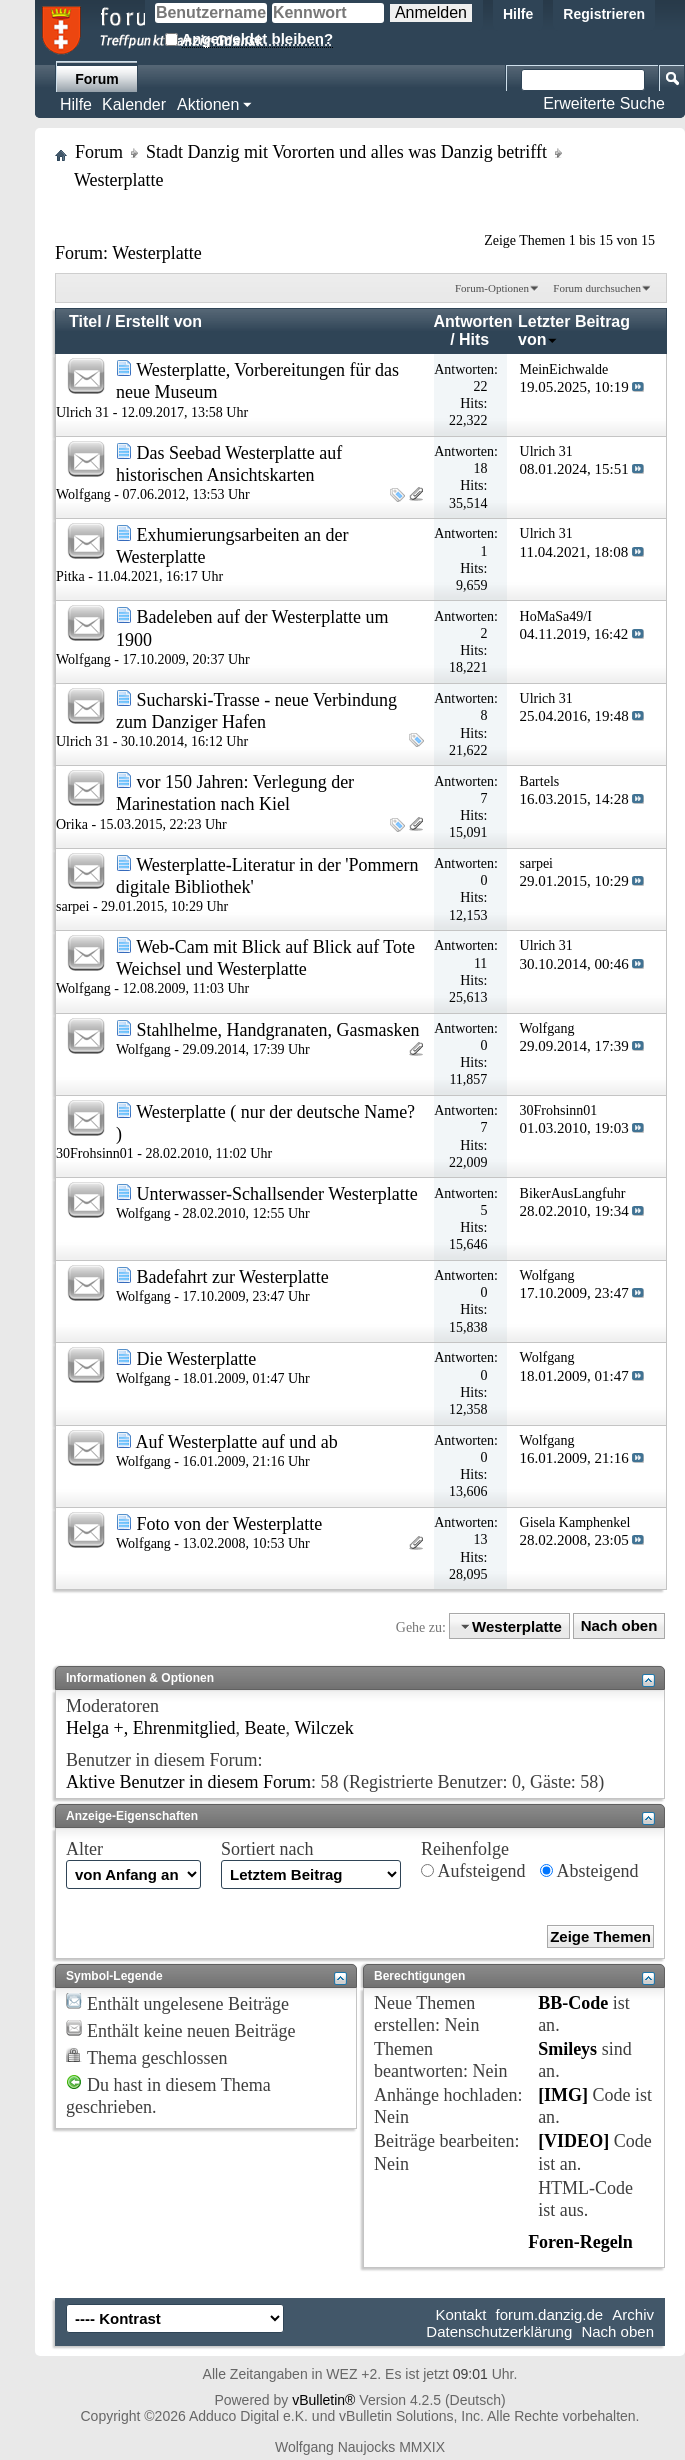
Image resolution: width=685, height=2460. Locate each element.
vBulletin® (323, 2400)
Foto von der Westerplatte (230, 1524)
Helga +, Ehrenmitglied (151, 1728)
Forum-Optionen (492, 288)
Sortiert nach (267, 1849)
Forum (97, 79)
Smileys (567, 2049)
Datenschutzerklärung (499, 2331)
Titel (85, 321)
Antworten (472, 321)
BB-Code (573, 2003)
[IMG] (563, 2095)
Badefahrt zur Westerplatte (233, 1277)
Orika (72, 824)
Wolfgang (83, 494)
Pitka (70, 576)
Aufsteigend (473, 1871)
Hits (474, 339)
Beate (265, 1728)
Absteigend (589, 1871)
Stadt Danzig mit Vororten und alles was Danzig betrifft (346, 152)
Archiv (633, 2314)
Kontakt (461, 2314)
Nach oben (619, 1626)
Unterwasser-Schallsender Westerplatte (277, 1194)
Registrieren (604, 14)
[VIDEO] (573, 2141)
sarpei (72, 906)
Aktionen (208, 104)
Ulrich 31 (82, 412)
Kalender (134, 104)
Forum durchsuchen (597, 288)
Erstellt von (158, 321)
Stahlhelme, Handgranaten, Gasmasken (278, 1030)
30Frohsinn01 (95, 1153)
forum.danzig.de (550, 2314)
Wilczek (324, 1728)
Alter (84, 1849)
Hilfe (518, 14)
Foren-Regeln (580, 2242)
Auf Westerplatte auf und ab (237, 1442)
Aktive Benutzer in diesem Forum (188, 1782)
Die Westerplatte (197, 1359)
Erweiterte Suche (604, 103)
